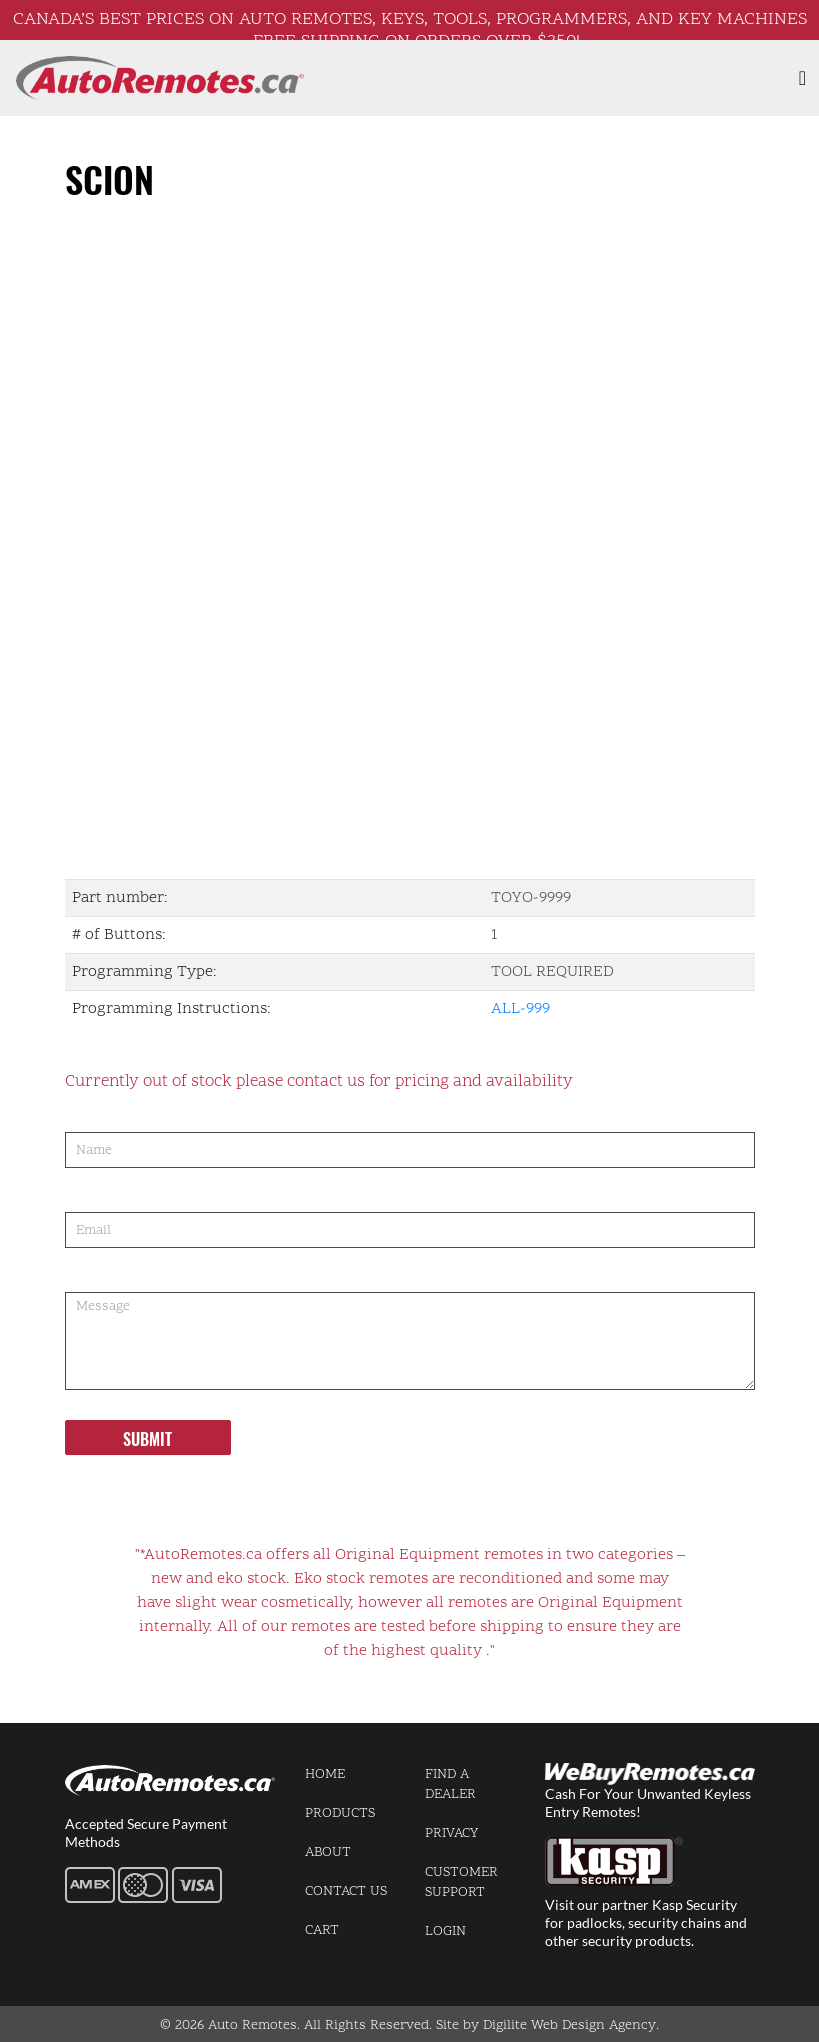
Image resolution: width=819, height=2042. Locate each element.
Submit (147, 1439)
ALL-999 (520, 1009)
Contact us (346, 1891)
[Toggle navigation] (802, 78)
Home (325, 1774)
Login (445, 1931)
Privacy (451, 1833)
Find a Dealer (450, 1784)
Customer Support (461, 1882)
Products (340, 1813)
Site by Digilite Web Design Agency (546, 2025)
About (328, 1852)
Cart (322, 1930)
